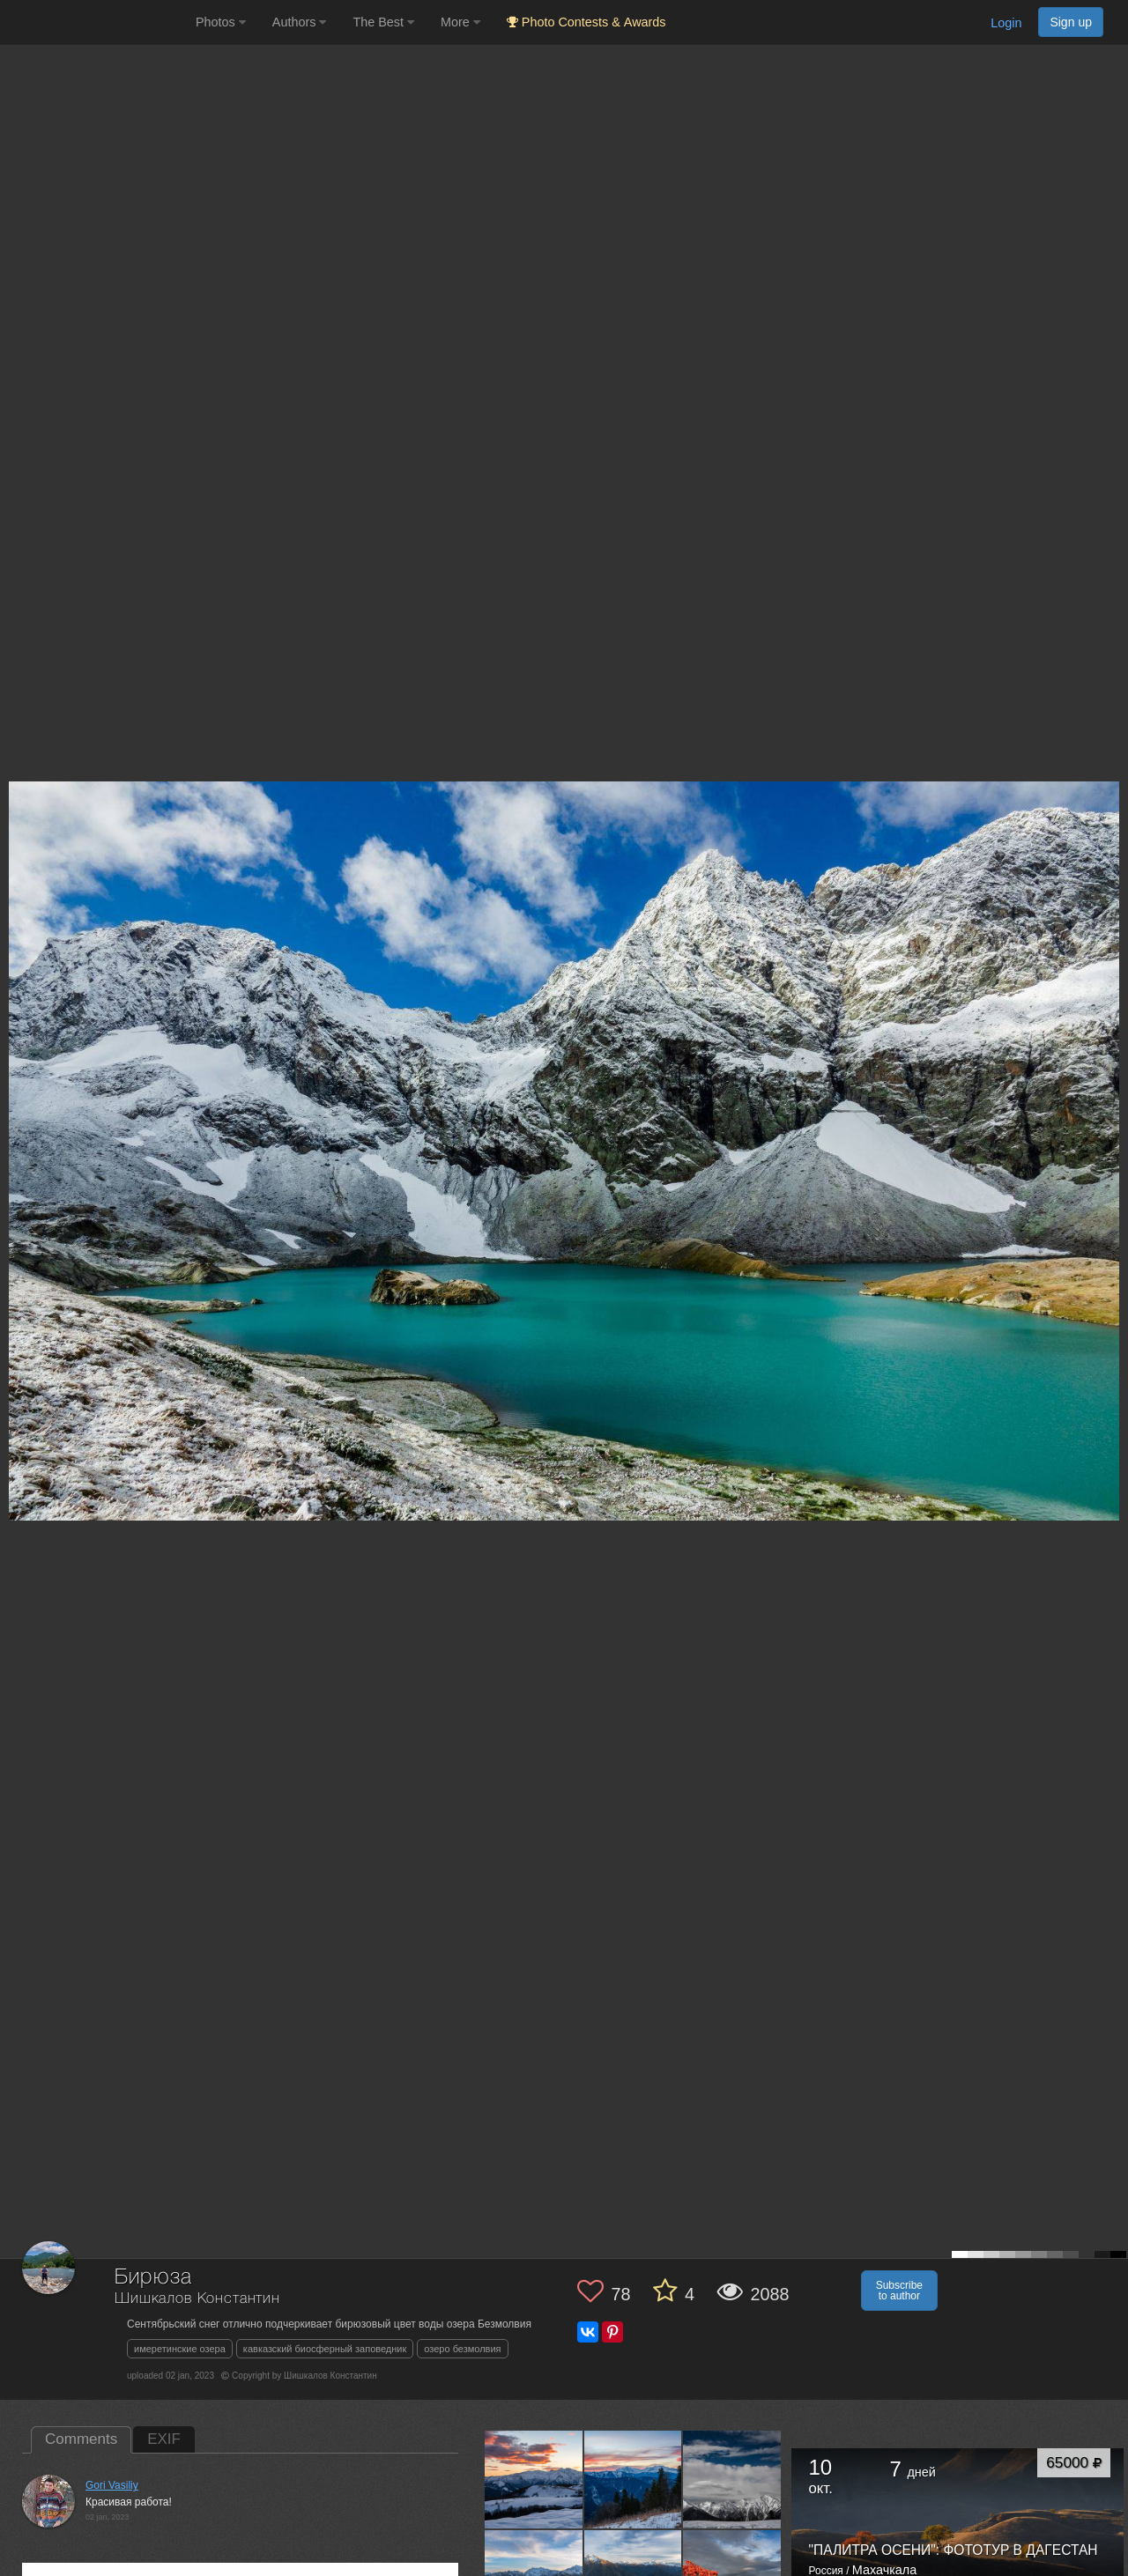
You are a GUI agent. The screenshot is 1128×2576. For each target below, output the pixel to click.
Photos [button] (221, 22)
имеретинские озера (180, 2348)
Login (1006, 23)
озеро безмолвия (462, 2348)
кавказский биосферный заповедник (324, 2348)
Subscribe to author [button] (899, 2290)
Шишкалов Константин (197, 2299)
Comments (81, 2439)
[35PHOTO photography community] (95, 22)
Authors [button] (299, 22)
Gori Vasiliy (111, 2485)
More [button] (460, 22)
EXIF (164, 2439)
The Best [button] (383, 22)
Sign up (1071, 22)
